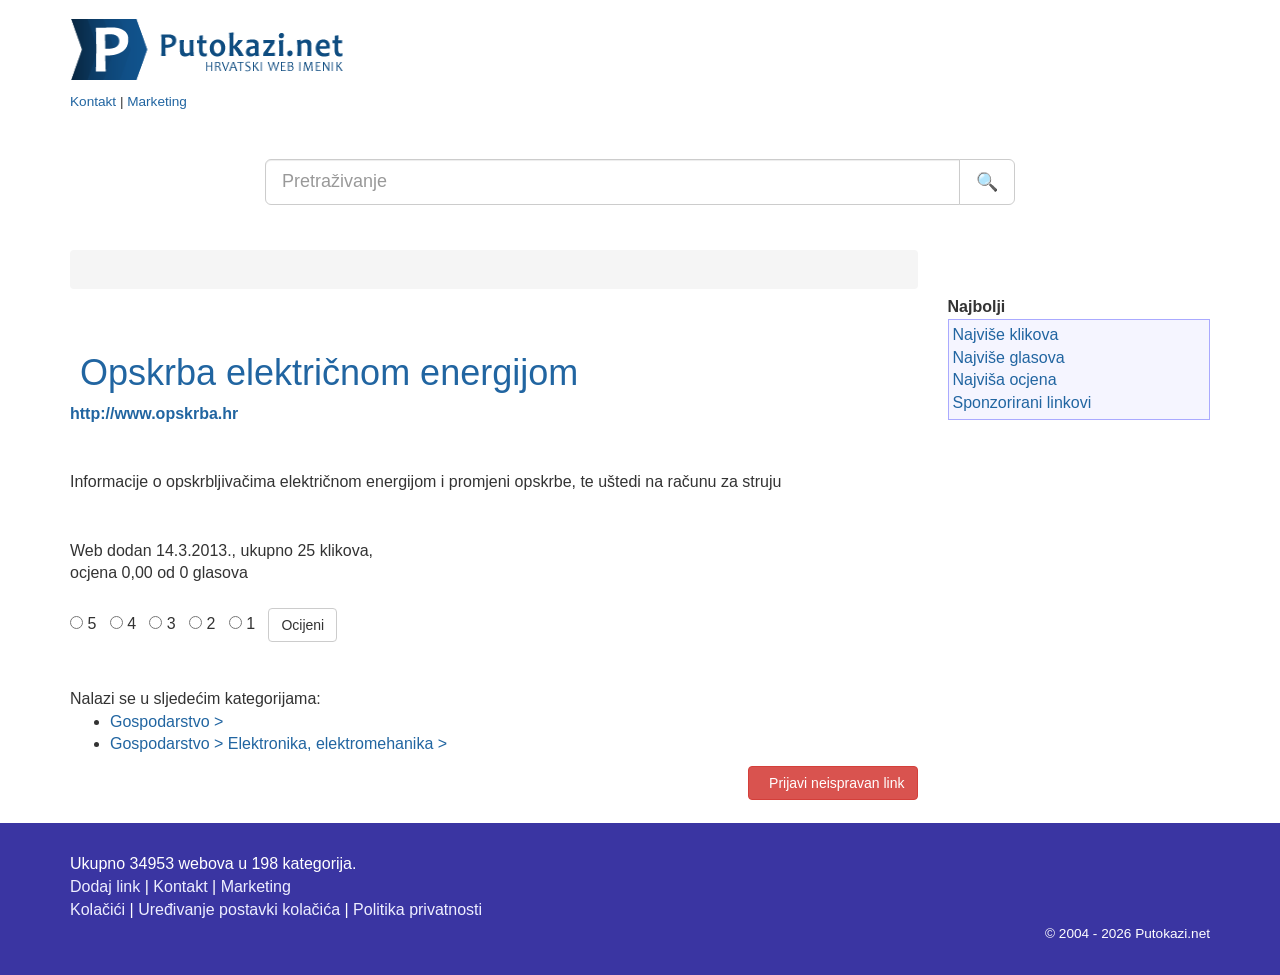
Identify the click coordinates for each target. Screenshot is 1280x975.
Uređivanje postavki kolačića (239, 909)
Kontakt (93, 101)
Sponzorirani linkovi (1022, 402)
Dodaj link (105, 886)
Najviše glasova (1009, 357)
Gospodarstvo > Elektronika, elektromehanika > (278, 743)
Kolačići (97, 909)
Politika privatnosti (417, 909)
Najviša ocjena (1005, 379)
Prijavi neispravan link (832, 783)
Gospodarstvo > (166, 721)
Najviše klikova (1006, 334)
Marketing (157, 101)
